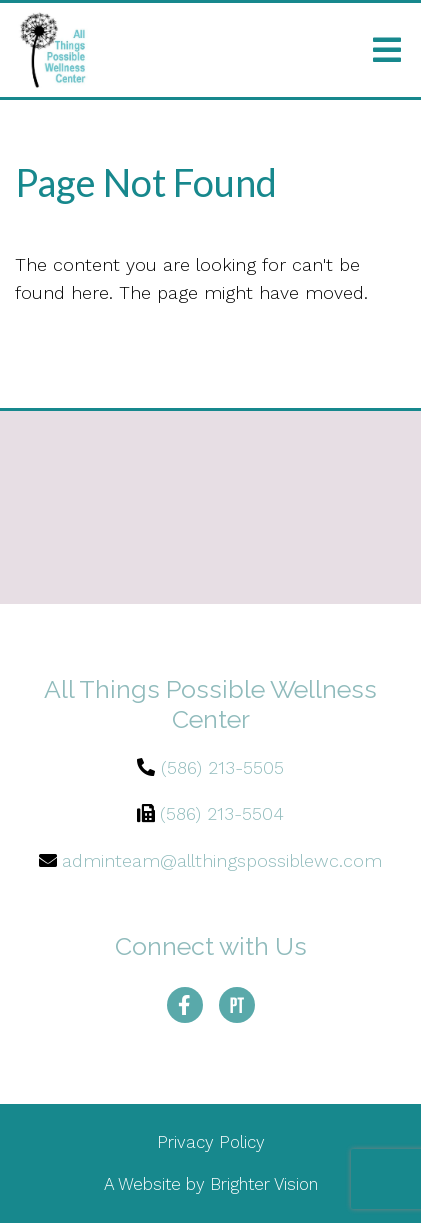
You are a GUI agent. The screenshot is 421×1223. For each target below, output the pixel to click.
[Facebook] (185, 1005)
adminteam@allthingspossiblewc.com (222, 860)
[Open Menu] (387, 50)
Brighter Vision (264, 1184)
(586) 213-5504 (222, 813)
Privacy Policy (211, 1142)
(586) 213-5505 (222, 767)
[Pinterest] (237, 1005)
